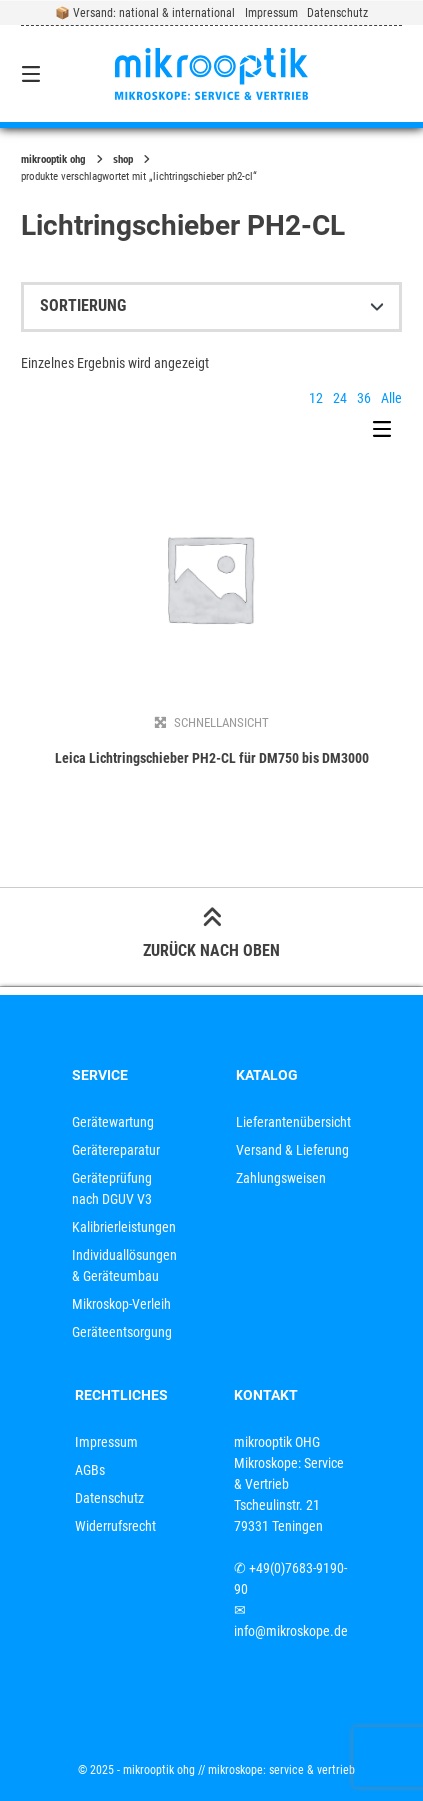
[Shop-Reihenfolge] (211, 307)
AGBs (90, 1470)
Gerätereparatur (116, 1150)
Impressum (271, 13)
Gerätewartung (113, 1122)
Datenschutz (337, 13)
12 (316, 398)
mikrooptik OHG (53, 159)
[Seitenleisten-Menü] (387, 434)
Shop (123, 159)
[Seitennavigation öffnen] (59, 74)
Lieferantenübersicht (293, 1122)
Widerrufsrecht (115, 1526)
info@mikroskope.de (291, 1631)
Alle (391, 398)
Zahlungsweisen (281, 1178)
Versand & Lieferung (292, 1150)
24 (340, 398)
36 (364, 398)
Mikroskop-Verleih (121, 1304)
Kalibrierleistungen (124, 1227)
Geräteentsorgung (122, 1332)
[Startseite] (211, 74)
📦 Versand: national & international (145, 13)
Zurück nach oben (211, 935)
